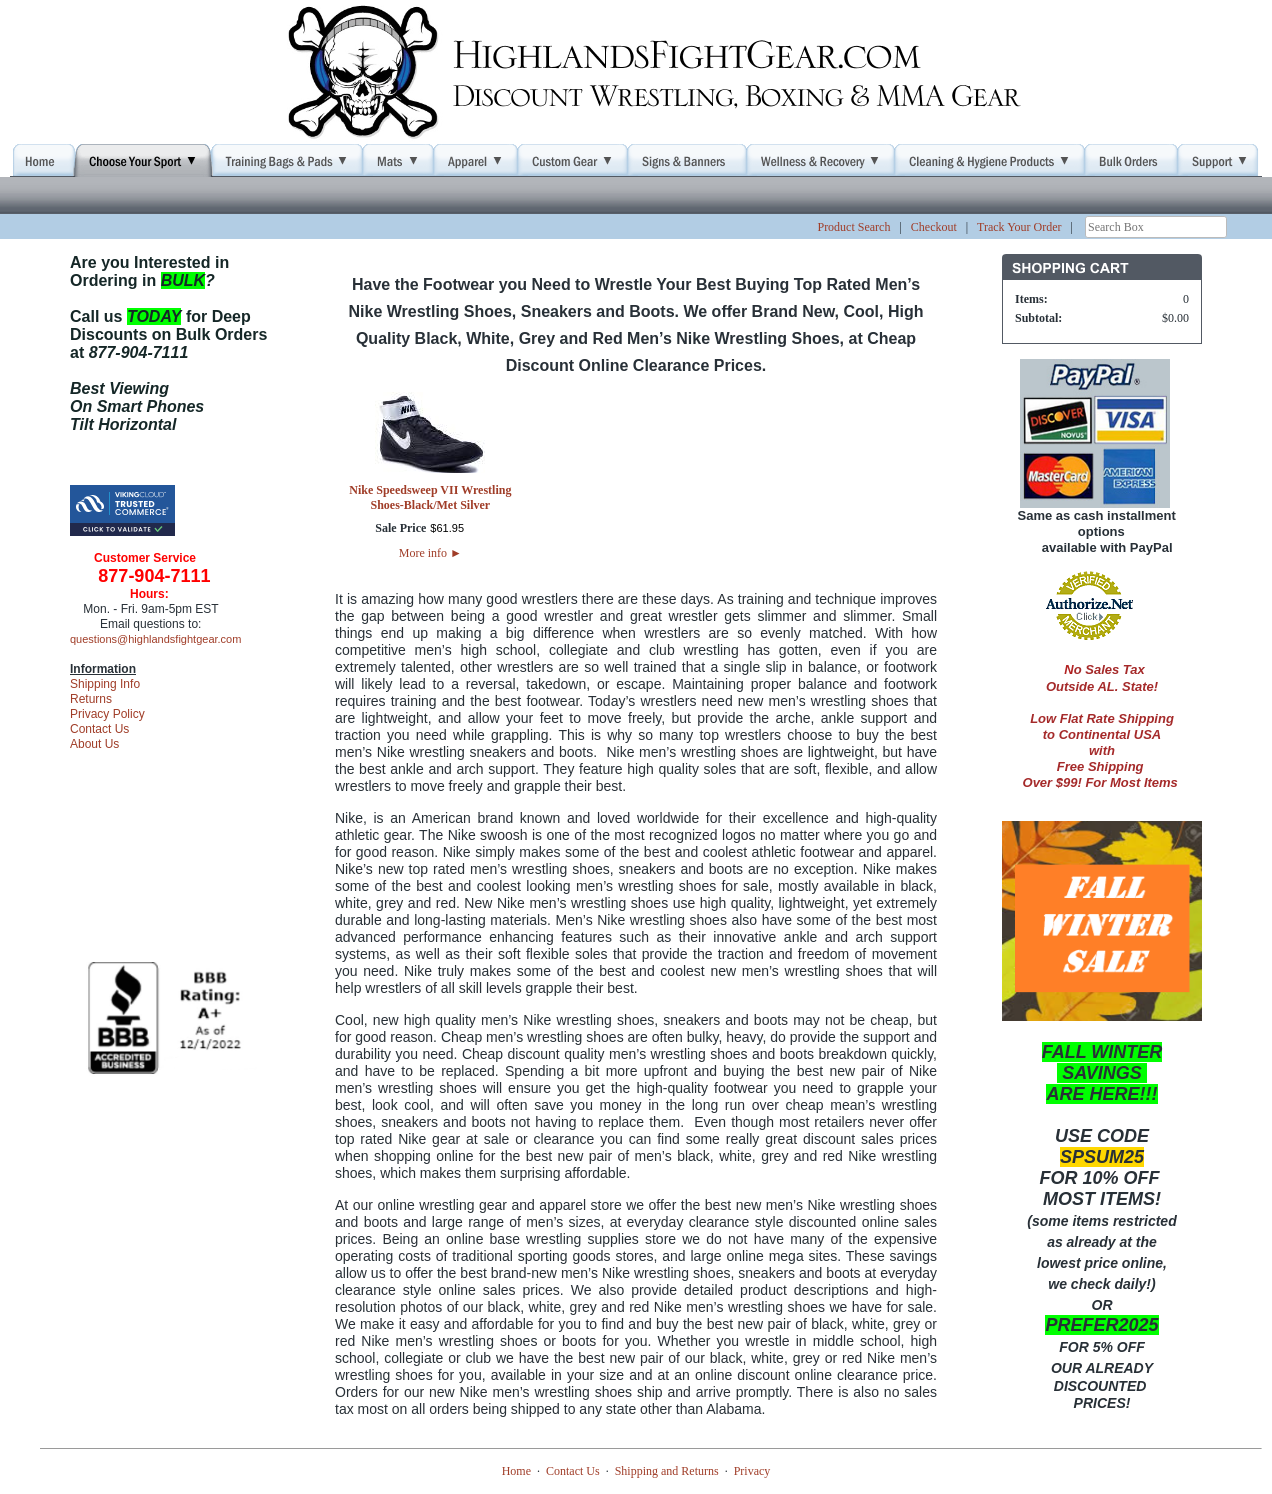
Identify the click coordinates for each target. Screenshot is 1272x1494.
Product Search (853, 227)
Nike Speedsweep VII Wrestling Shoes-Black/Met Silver (430, 497)
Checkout (934, 227)
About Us (94, 744)
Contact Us (99, 729)
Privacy (752, 1471)
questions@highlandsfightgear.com (155, 639)
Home (516, 1471)
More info (430, 553)
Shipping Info (105, 684)
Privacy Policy (107, 714)
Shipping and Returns (667, 1471)
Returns (91, 699)
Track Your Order (1019, 227)
